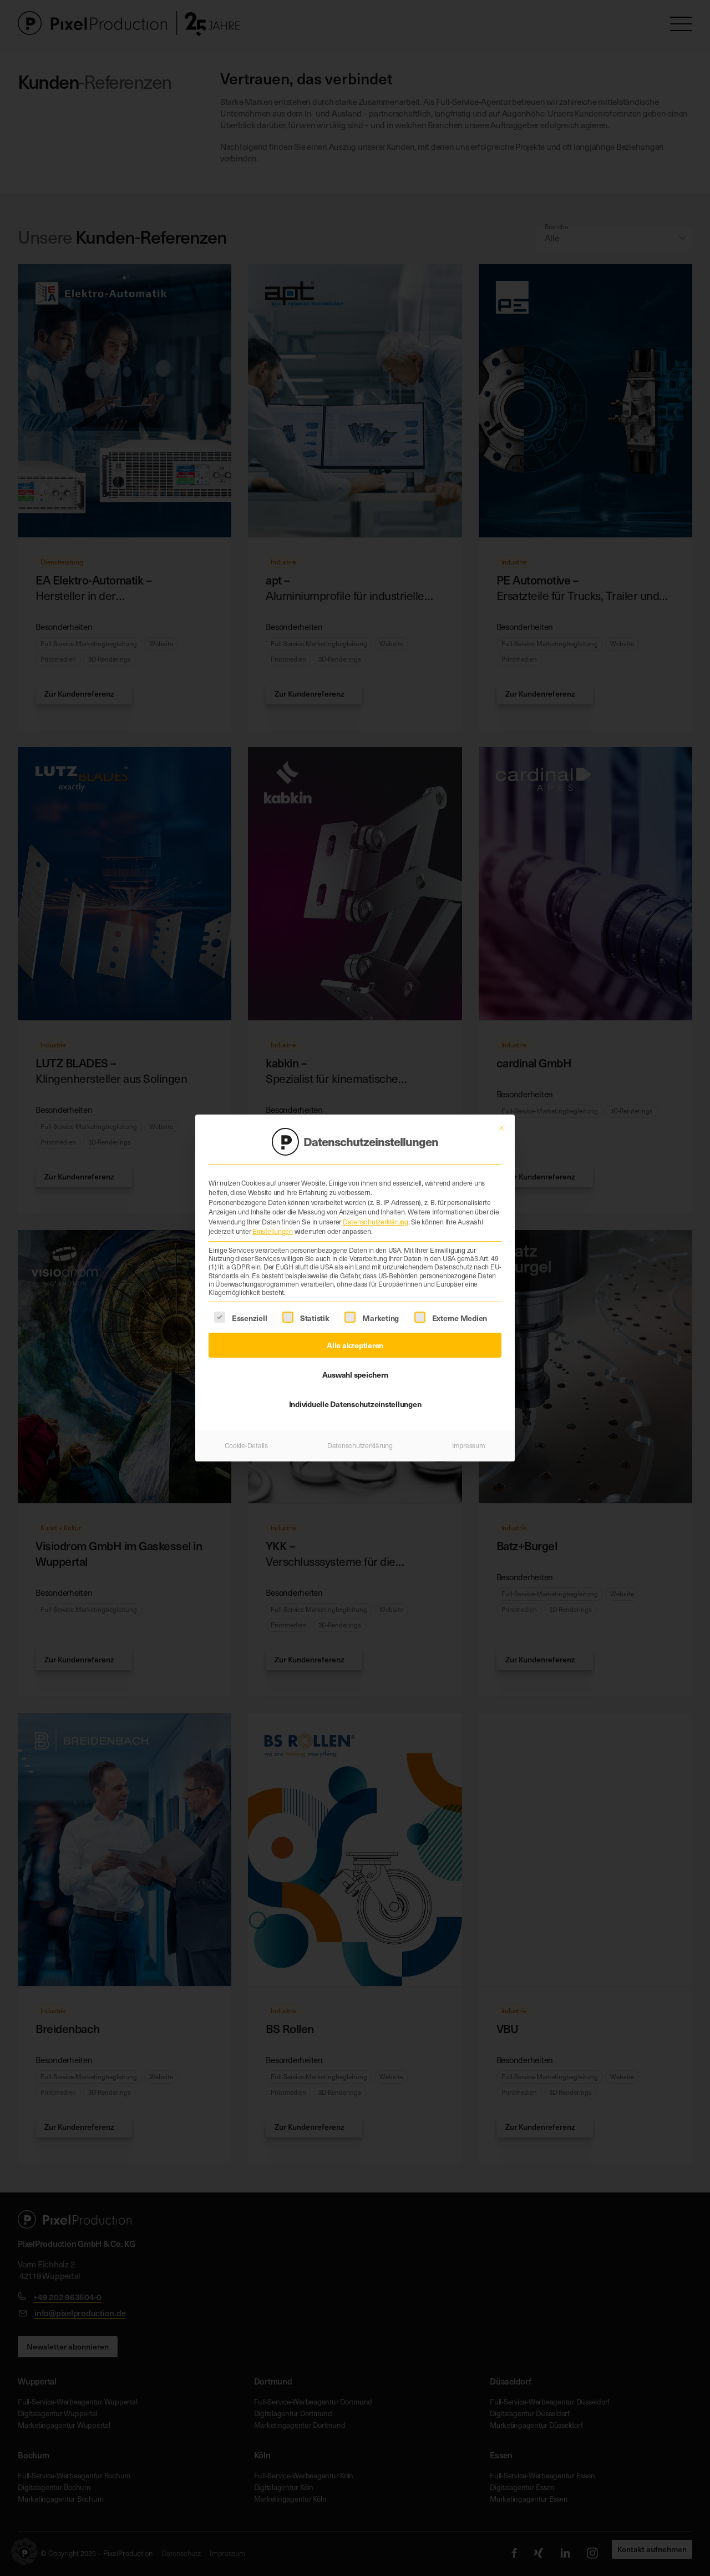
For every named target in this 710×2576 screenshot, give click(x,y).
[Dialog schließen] (501, 1114)
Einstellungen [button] (272, 1217)
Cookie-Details (246, 1431)
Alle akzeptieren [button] (355, 1331)
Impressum (468, 1431)
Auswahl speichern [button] (355, 1360)
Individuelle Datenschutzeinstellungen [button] (355, 1389)
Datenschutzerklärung (375, 1207)
